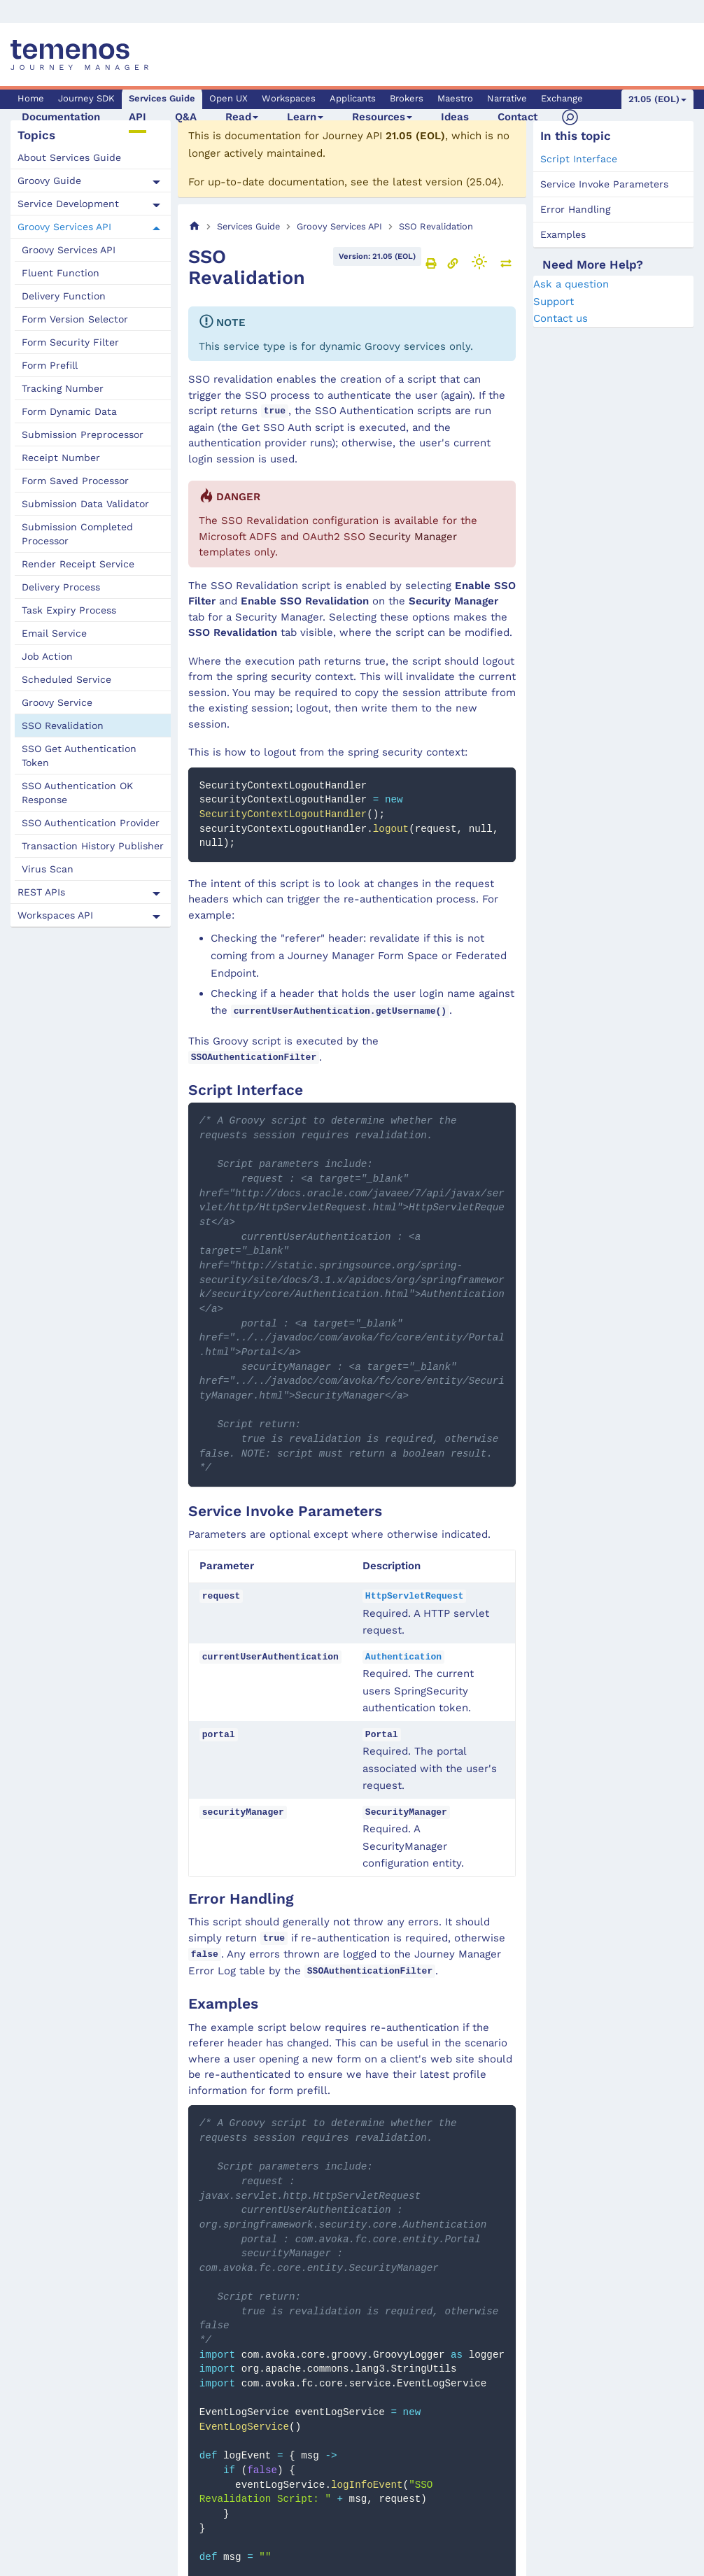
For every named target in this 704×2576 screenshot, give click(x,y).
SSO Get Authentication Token (79, 755)
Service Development (68, 203)
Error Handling (575, 209)
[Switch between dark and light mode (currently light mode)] (479, 261)
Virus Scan (47, 869)
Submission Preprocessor (82, 434)
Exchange (562, 98)
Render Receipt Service (78, 563)
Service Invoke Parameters (604, 184)
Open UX (228, 98)
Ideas (455, 117)
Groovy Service (57, 702)
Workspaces (289, 98)
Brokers (406, 98)
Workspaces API (55, 915)
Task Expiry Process (69, 610)
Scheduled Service (66, 679)
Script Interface (578, 158)
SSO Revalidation (63, 725)
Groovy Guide (49, 180)
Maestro (455, 98)
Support (553, 301)
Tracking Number (63, 388)
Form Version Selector (75, 319)
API (137, 117)
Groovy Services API (64, 226)
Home (30, 98)
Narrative (507, 98)
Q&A (186, 117)
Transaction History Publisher (93, 845)
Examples (563, 234)
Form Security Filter (70, 342)
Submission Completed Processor (77, 533)
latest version (428, 182)
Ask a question (571, 284)
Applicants (353, 98)
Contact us (560, 318)
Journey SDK (86, 98)
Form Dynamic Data (69, 411)
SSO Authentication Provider (91, 822)
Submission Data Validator (85, 503)
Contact (517, 117)
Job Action (47, 656)
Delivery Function (64, 296)
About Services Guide (69, 157)
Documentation (61, 117)
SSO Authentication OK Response (77, 792)
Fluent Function (60, 272)
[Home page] (194, 226)
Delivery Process (61, 587)
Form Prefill (50, 365)
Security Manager (413, 536)
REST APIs (41, 892)
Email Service (54, 633)
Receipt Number (61, 457)
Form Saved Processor (75, 480)
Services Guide (162, 98)
